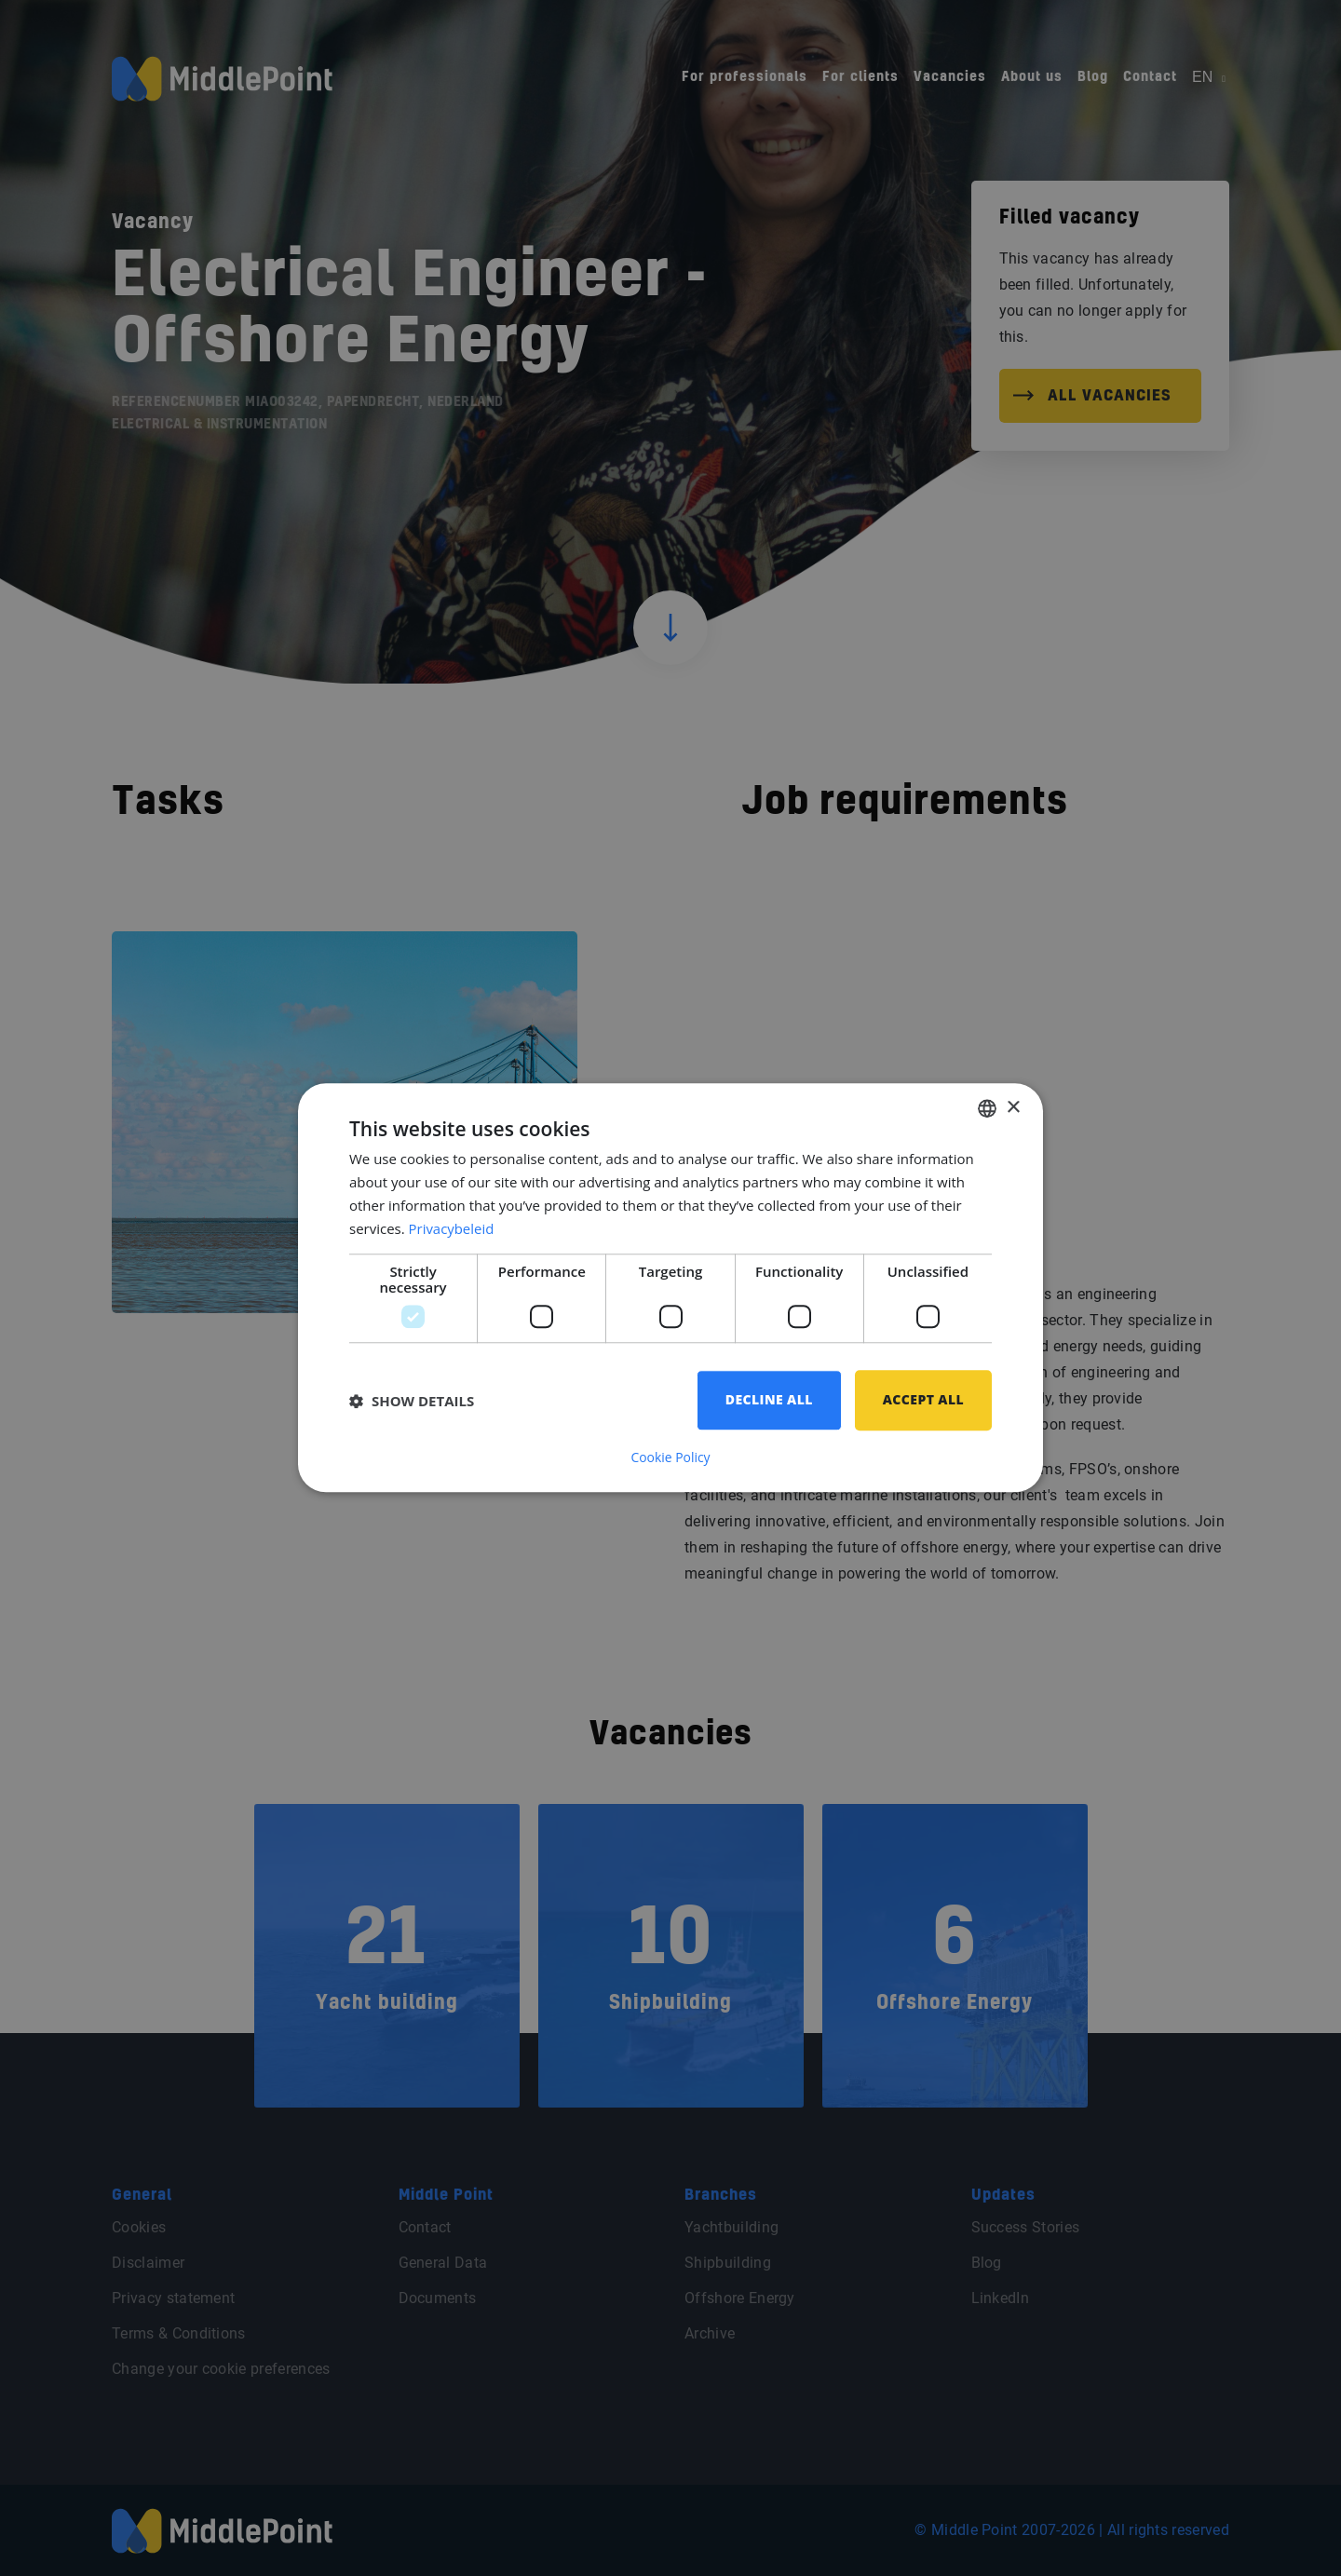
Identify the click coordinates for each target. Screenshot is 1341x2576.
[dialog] (670, 1287)
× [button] (1013, 1108)
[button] (411, 1400)
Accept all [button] (923, 1400)
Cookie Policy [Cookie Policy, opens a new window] (670, 1458)
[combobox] (987, 1108)
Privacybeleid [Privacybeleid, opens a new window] (451, 1228)
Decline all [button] (769, 1400)
